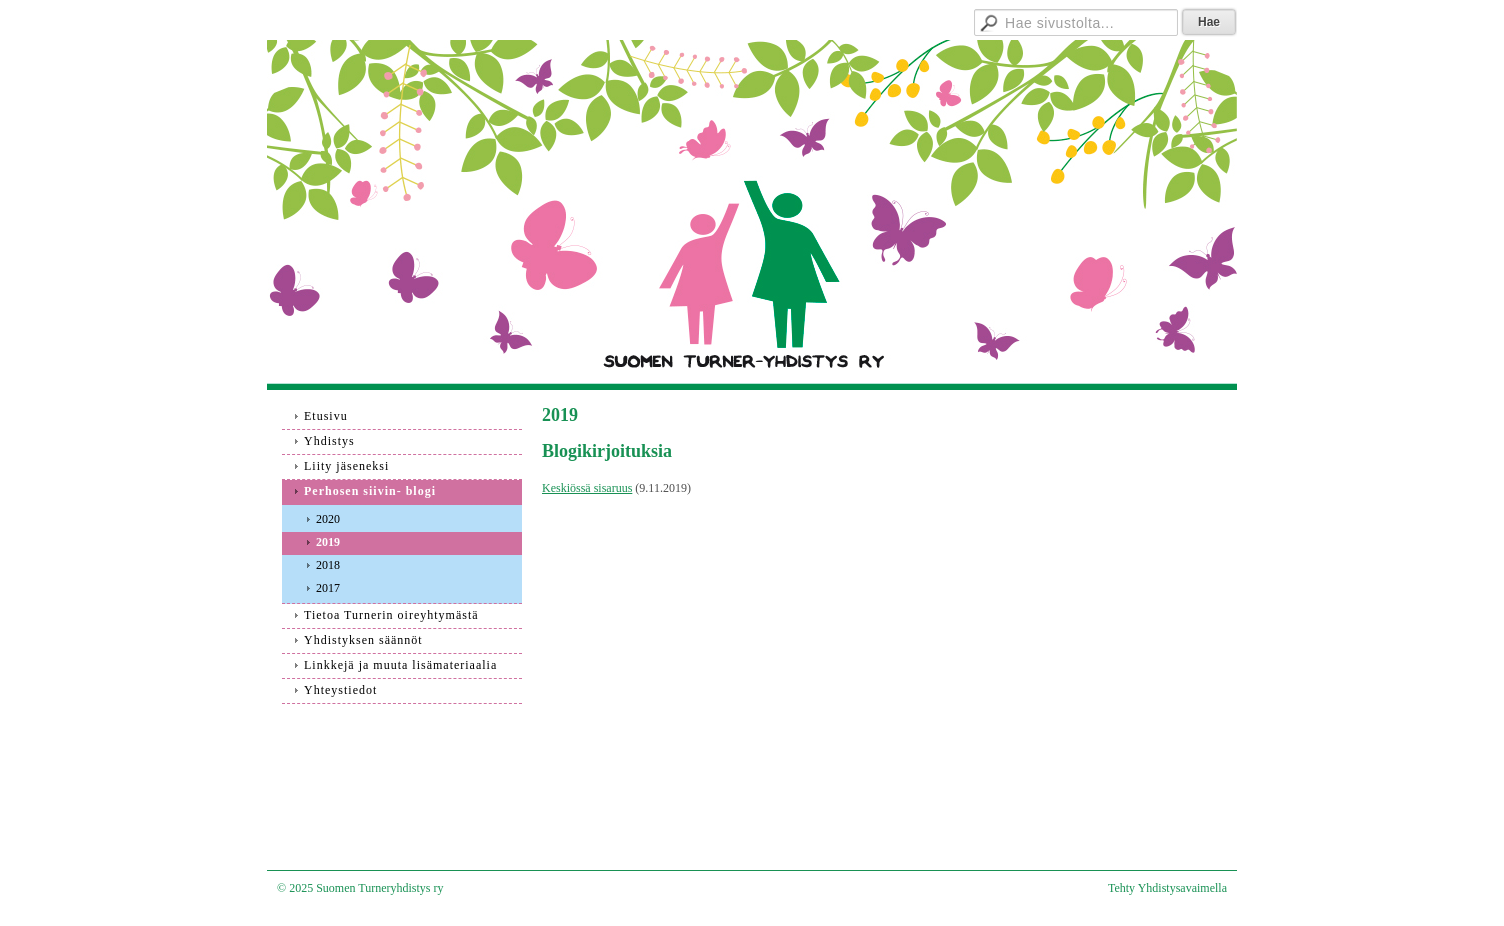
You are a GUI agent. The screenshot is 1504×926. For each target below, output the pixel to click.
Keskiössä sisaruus (587, 488)
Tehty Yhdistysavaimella (1167, 888)
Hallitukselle (892, 19)
